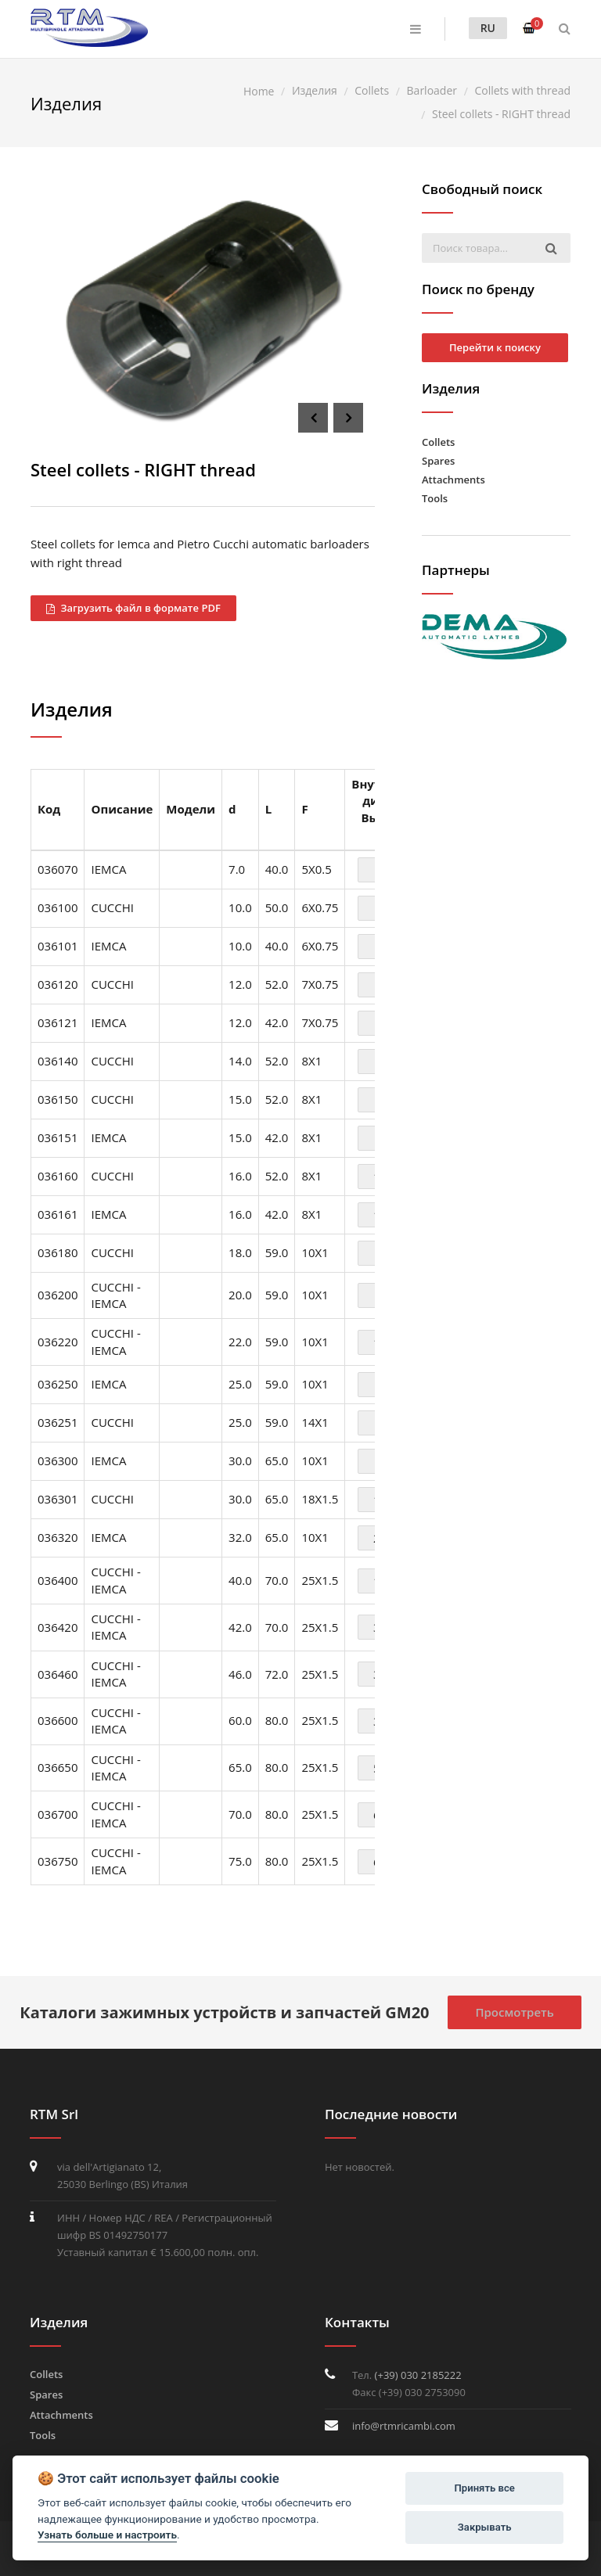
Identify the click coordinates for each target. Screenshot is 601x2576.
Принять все (485, 2488)
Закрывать (485, 2527)
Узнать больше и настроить (107, 2534)
